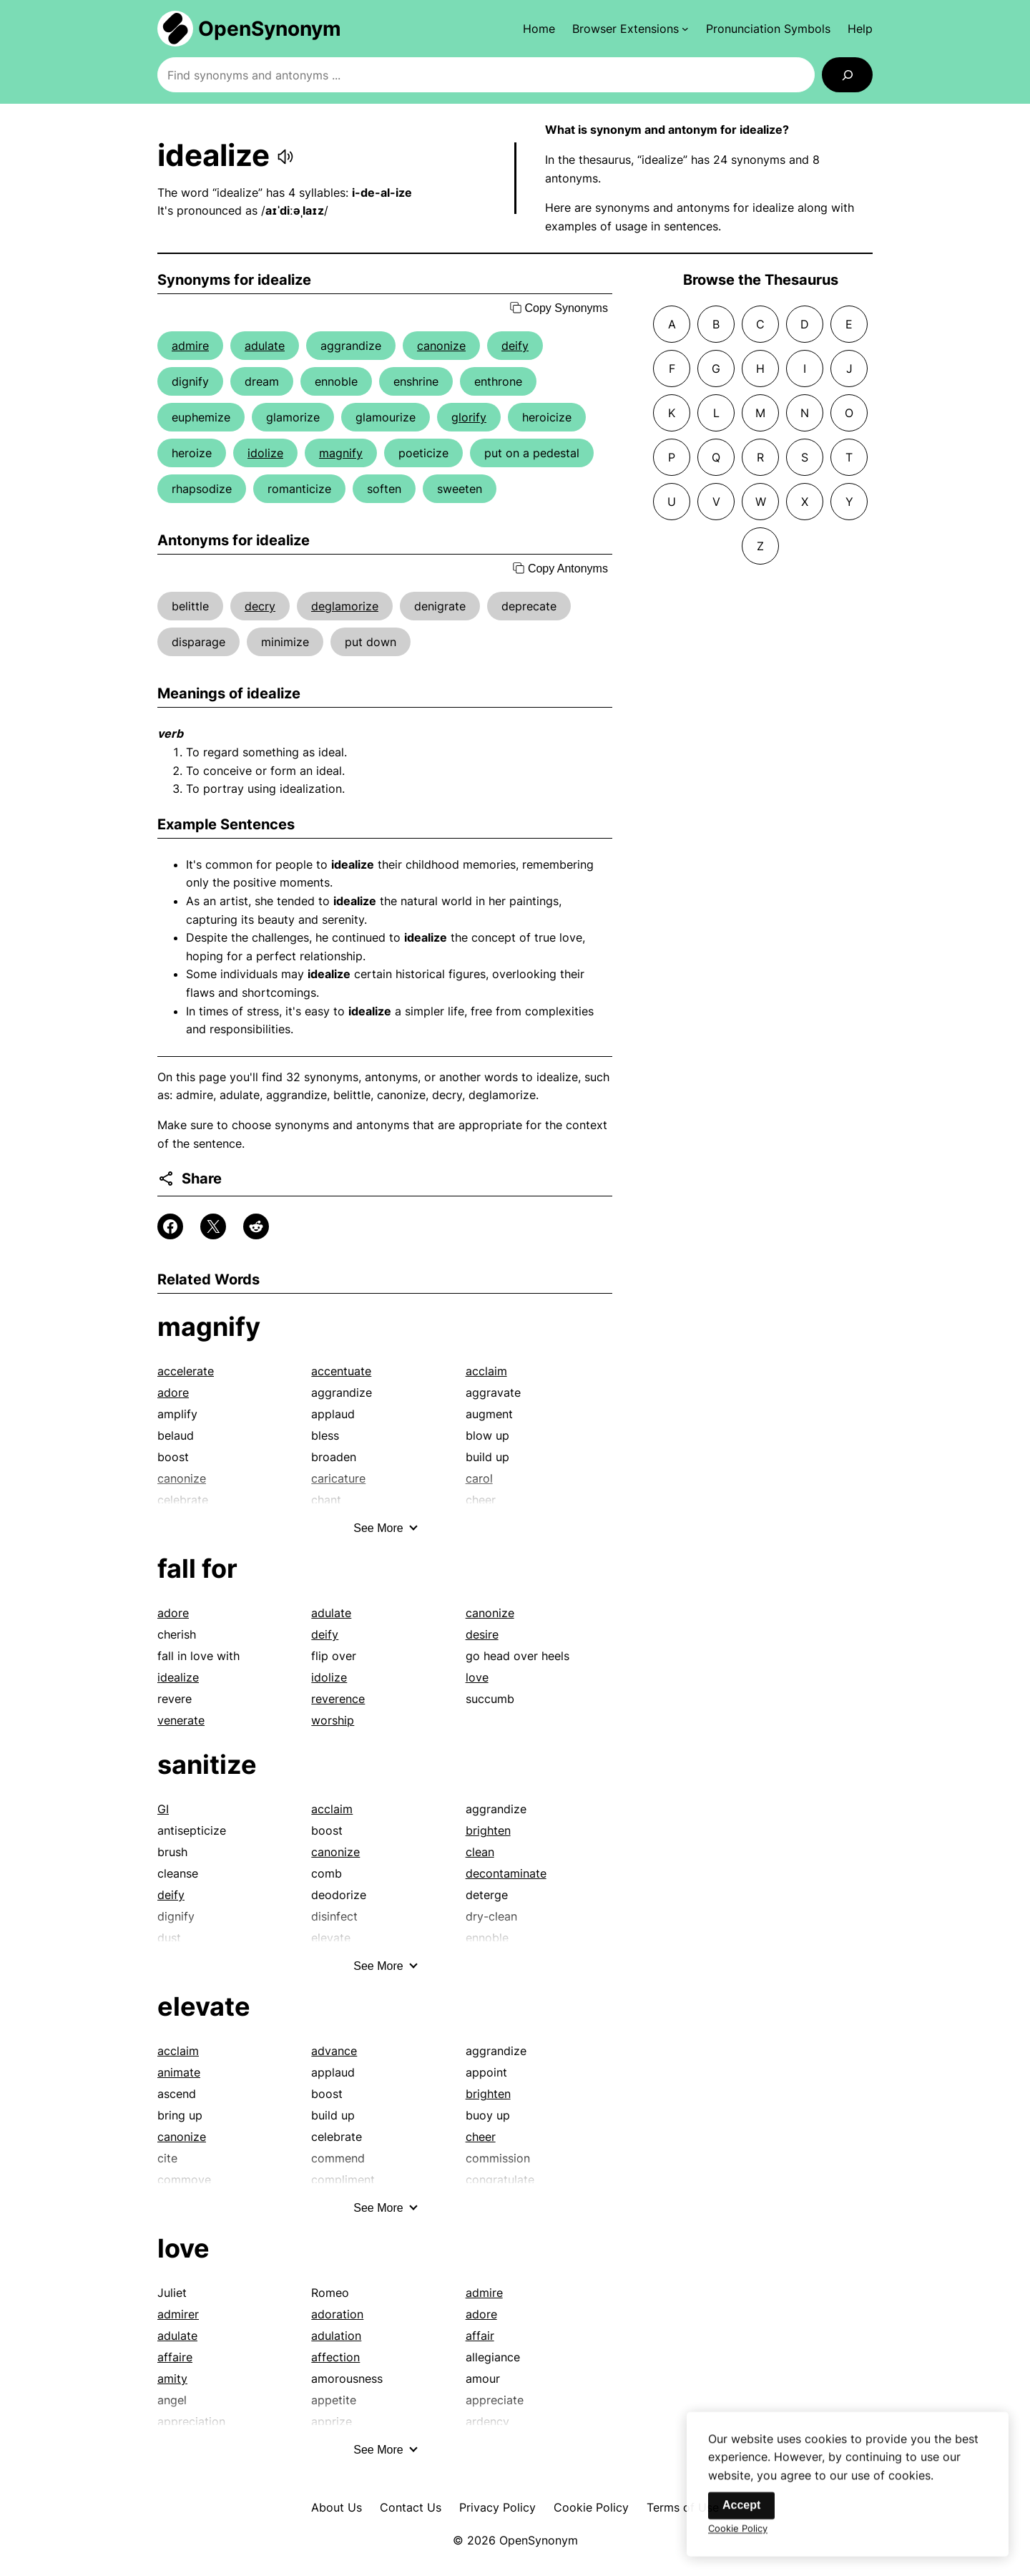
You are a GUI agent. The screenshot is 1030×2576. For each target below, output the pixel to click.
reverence (338, 1699)
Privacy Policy (497, 2507)
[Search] (847, 74)
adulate (265, 345)
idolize (265, 453)
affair (480, 2335)
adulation (336, 2335)
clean (480, 1852)
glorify (468, 417)
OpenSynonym (269, 28)
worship (332, 1720)
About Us (336, 2507)
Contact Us (410, 2507)
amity (172, 2378)
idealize (178, 1677)
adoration (337, 2314)
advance (334, 2051)
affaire (174, 2357)
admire (190, 345)
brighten (488, 1830)
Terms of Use (683, 2507)
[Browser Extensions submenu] (630, 28)
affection (335, 2357)
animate (178, 2072)
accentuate (341, 1371)
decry (260, 606)
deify (515, 345)
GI (163, 1809)
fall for (197, 1568)
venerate (181, 1720)
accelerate (185, 1371)
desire (482, 1634)
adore (173, 1392)
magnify (341, 453)
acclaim (486, 1371)
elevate (203, 2006)
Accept (741, 2518)
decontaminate (506, 1873)
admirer (178, 2314)
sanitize (207, 1764)
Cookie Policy (591, 2507)
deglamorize (344, 606)
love (477, 1677)
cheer (481, 2136)
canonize (441, 345)
